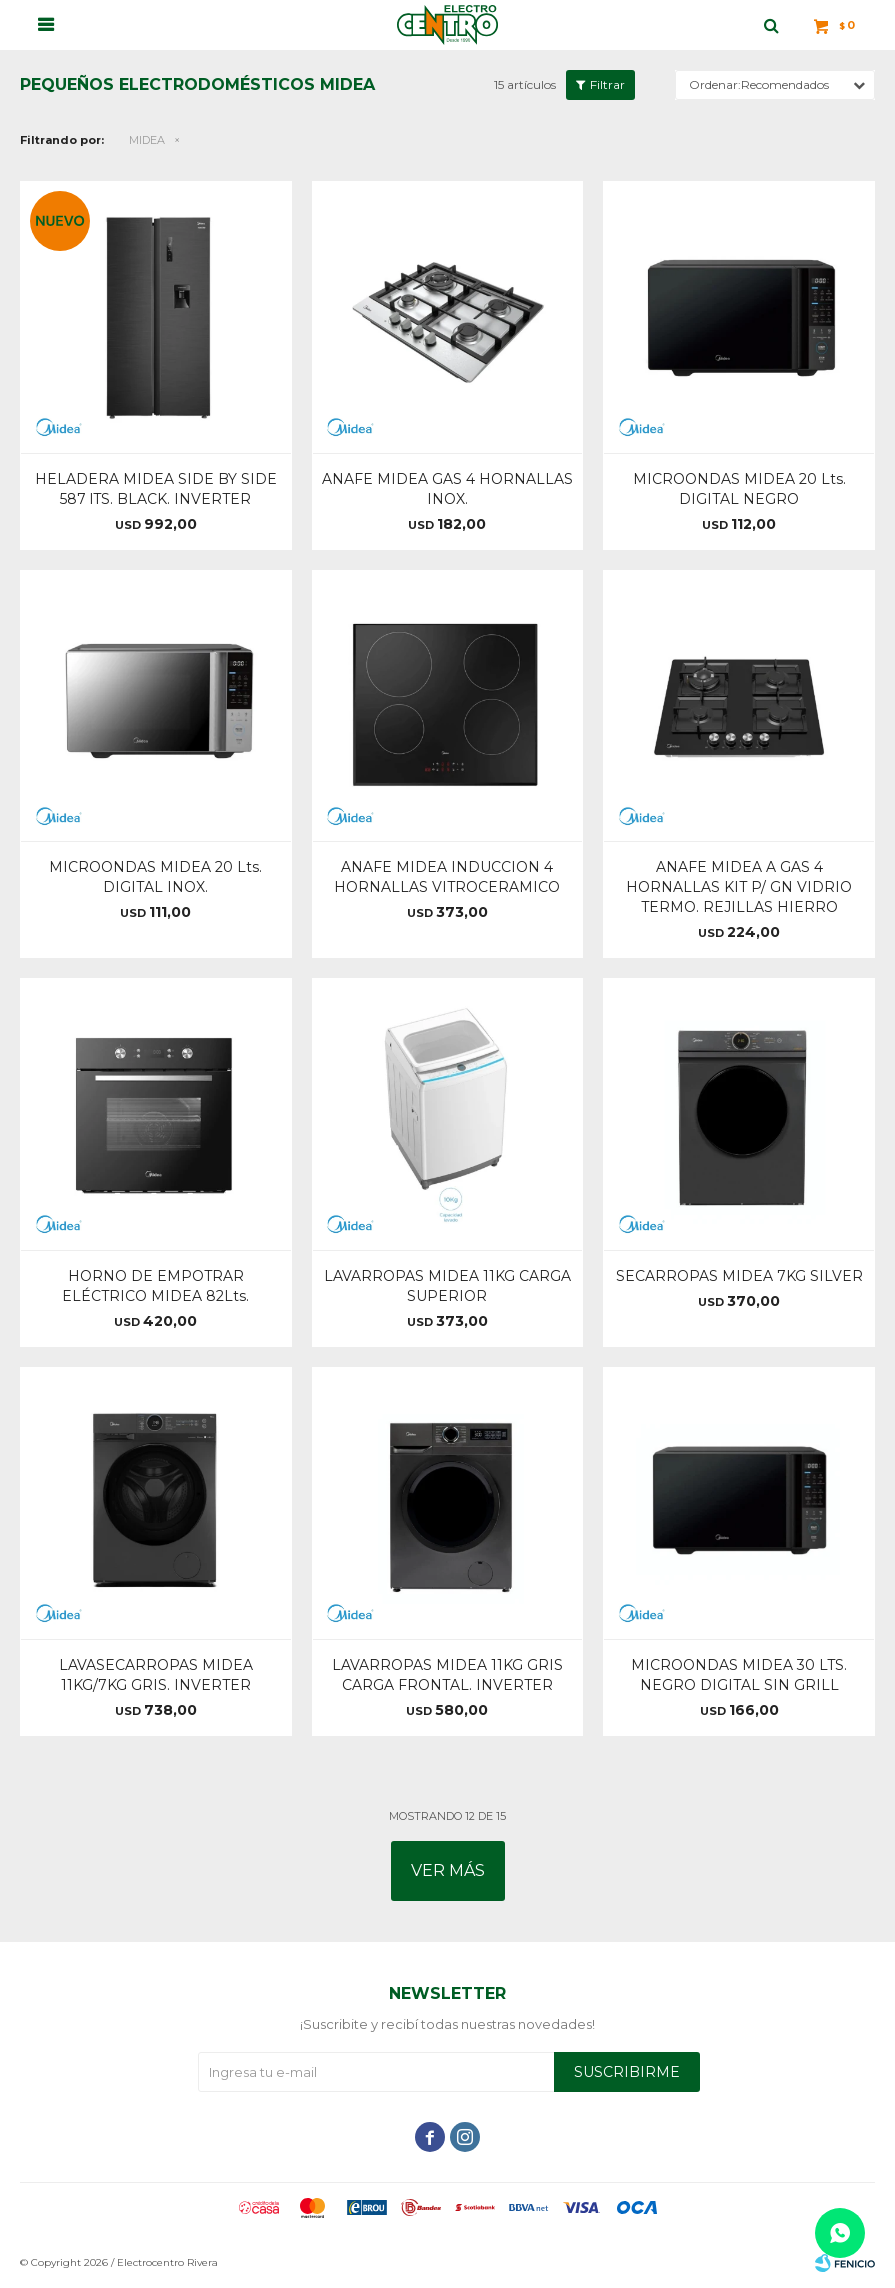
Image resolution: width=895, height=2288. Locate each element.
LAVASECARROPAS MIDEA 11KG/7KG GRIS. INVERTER (156, 1675)
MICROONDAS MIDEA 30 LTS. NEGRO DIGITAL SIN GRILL (739, 1675)
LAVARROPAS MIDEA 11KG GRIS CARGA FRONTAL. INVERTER (447, 1675)
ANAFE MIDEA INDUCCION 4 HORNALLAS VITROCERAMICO (447, 877)
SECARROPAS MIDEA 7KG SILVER (739, 1276)
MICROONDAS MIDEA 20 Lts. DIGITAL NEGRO (739, 489)
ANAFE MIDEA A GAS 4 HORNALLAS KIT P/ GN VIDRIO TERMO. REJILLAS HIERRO (739, 887)
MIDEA (147, 140)
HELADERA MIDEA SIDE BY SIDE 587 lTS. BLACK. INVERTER (156, 489)
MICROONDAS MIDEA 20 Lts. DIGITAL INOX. (155, 877)
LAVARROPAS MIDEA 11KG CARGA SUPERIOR (447, 1286)
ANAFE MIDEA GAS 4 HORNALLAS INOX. (447, 489)
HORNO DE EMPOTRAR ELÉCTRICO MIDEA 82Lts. (155, 1286)
